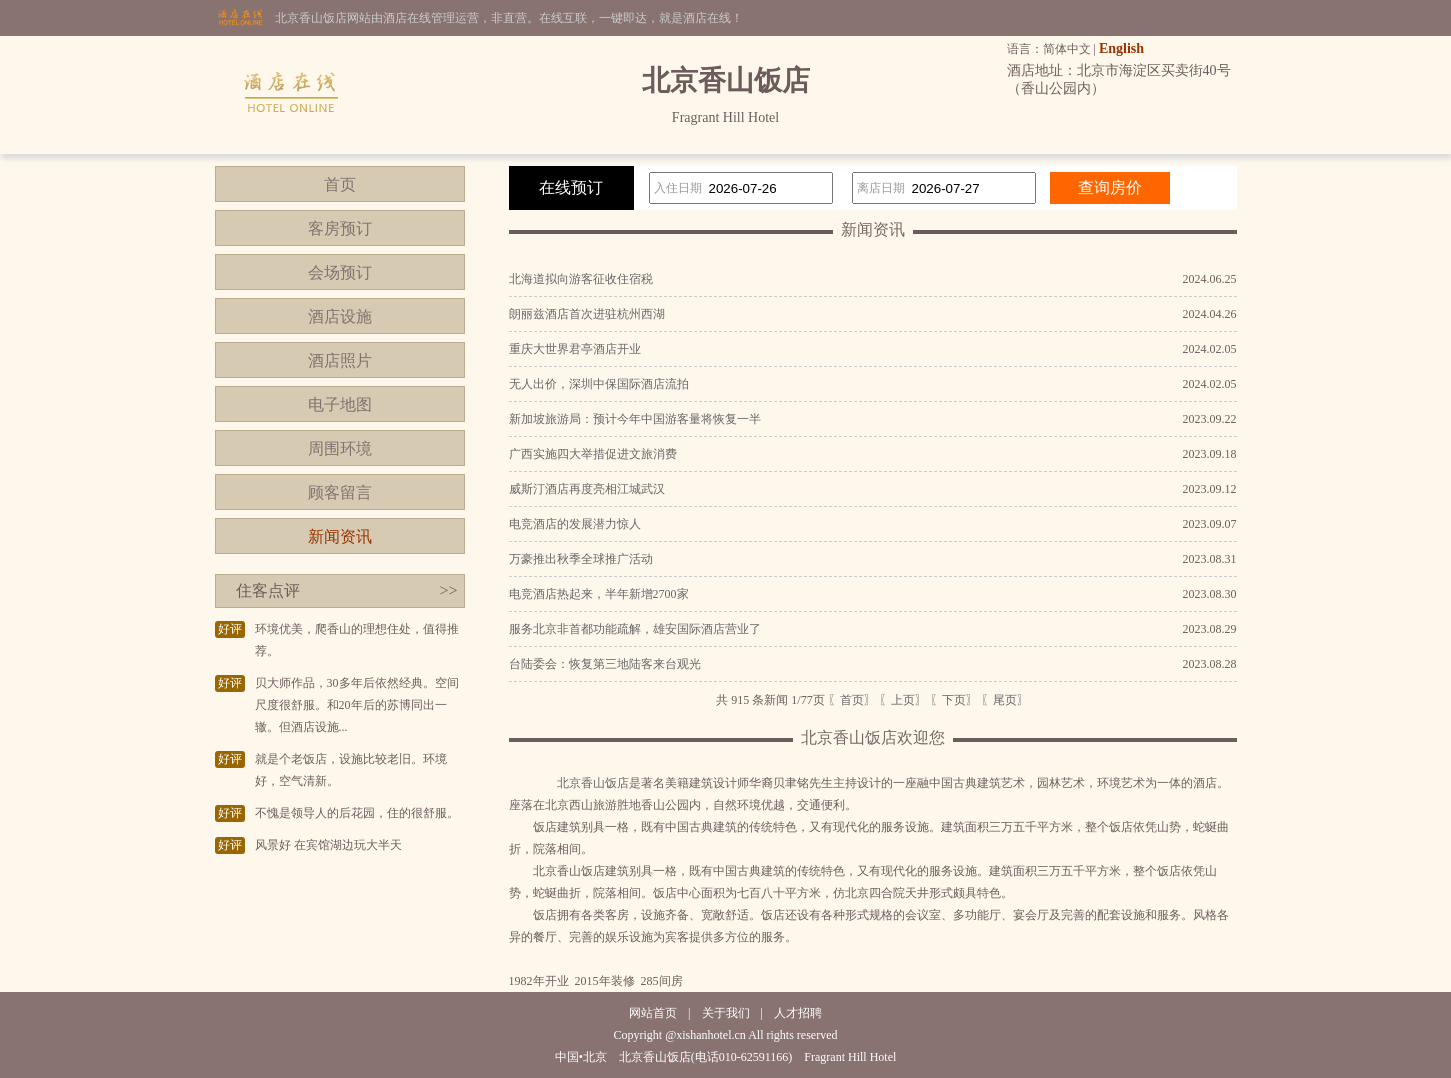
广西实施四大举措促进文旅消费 (593, 454)
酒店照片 (340, 360)
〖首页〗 (852, 700)
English (1121, 48)
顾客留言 (340, 492)
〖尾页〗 (1005, 700)
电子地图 (340, 404)
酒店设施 (340, 316)
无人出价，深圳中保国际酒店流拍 (599, 384)
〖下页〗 (954, 700)
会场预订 (340, 272)
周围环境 (340, 448)
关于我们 (726, 1013)
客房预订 (340, 228)
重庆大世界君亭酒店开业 (575, 349)
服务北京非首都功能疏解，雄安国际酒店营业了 (635, 629)
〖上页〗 (903, 700)
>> (448, 590)
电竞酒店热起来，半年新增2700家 (599, 594)
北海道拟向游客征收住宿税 (581, 279)
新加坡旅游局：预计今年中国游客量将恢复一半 (635, 419)
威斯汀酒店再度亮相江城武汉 (587, 489)
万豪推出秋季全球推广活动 (581, 559)
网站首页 (653, 1013)
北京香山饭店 (593, 783)
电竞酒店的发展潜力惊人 (575, 524)
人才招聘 (798, 1013)
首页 (340, 184)
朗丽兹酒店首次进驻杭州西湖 (587, 314)
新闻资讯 (340, 536)
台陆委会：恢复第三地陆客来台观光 (605, 664)
